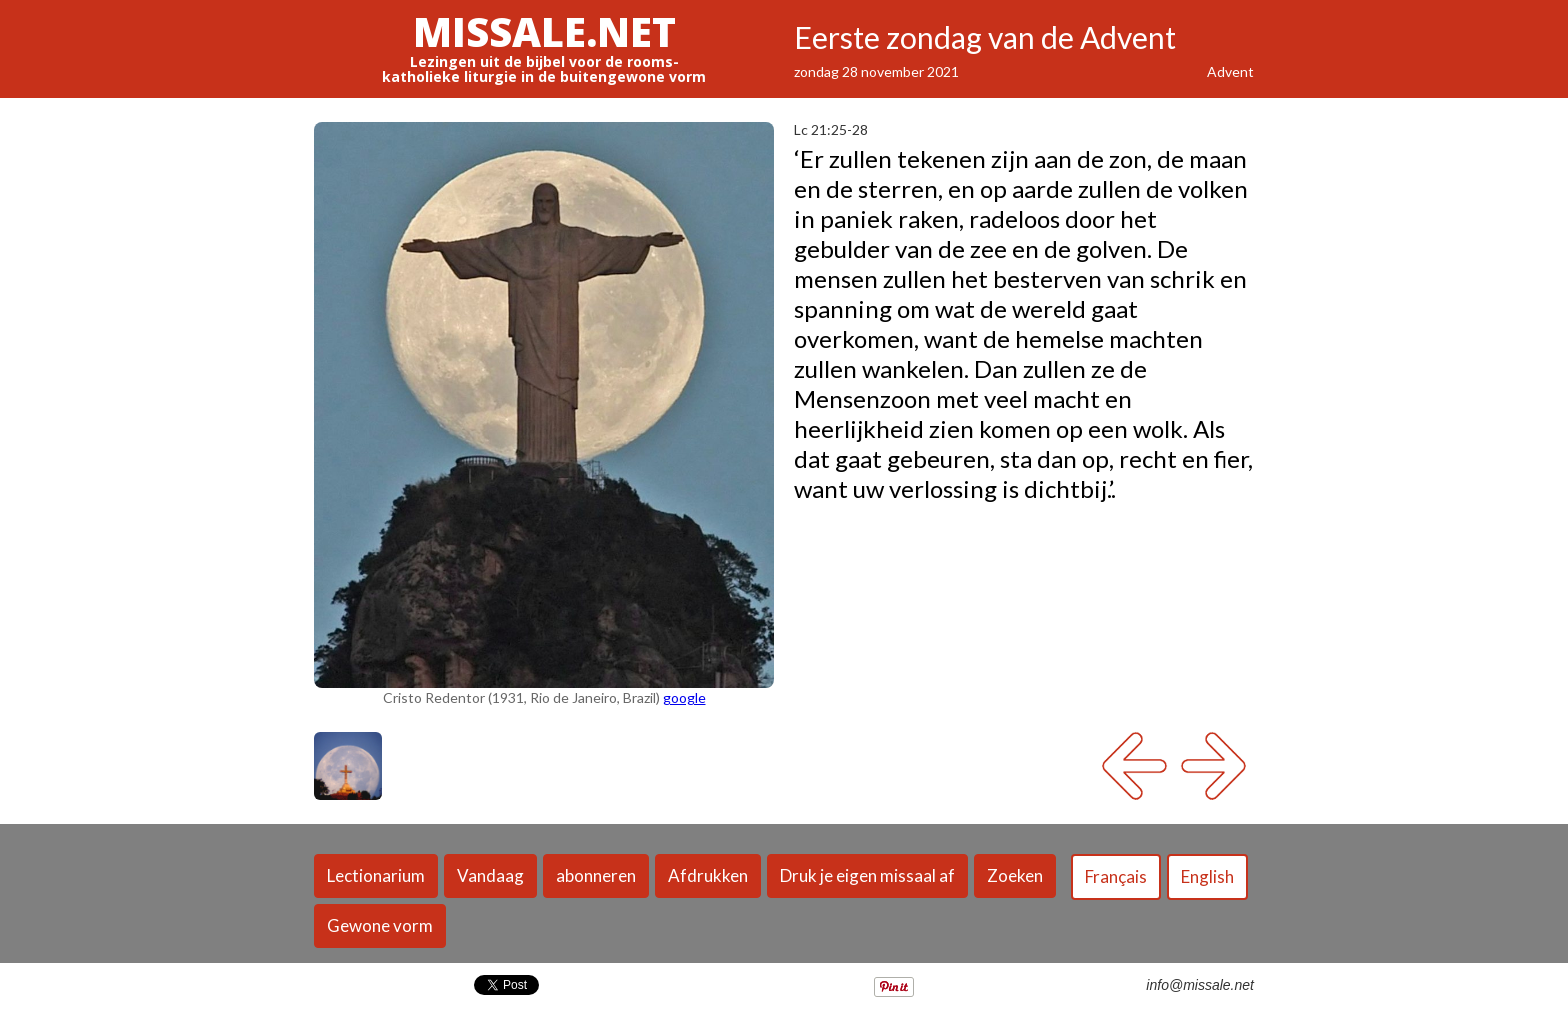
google (684, 697)
